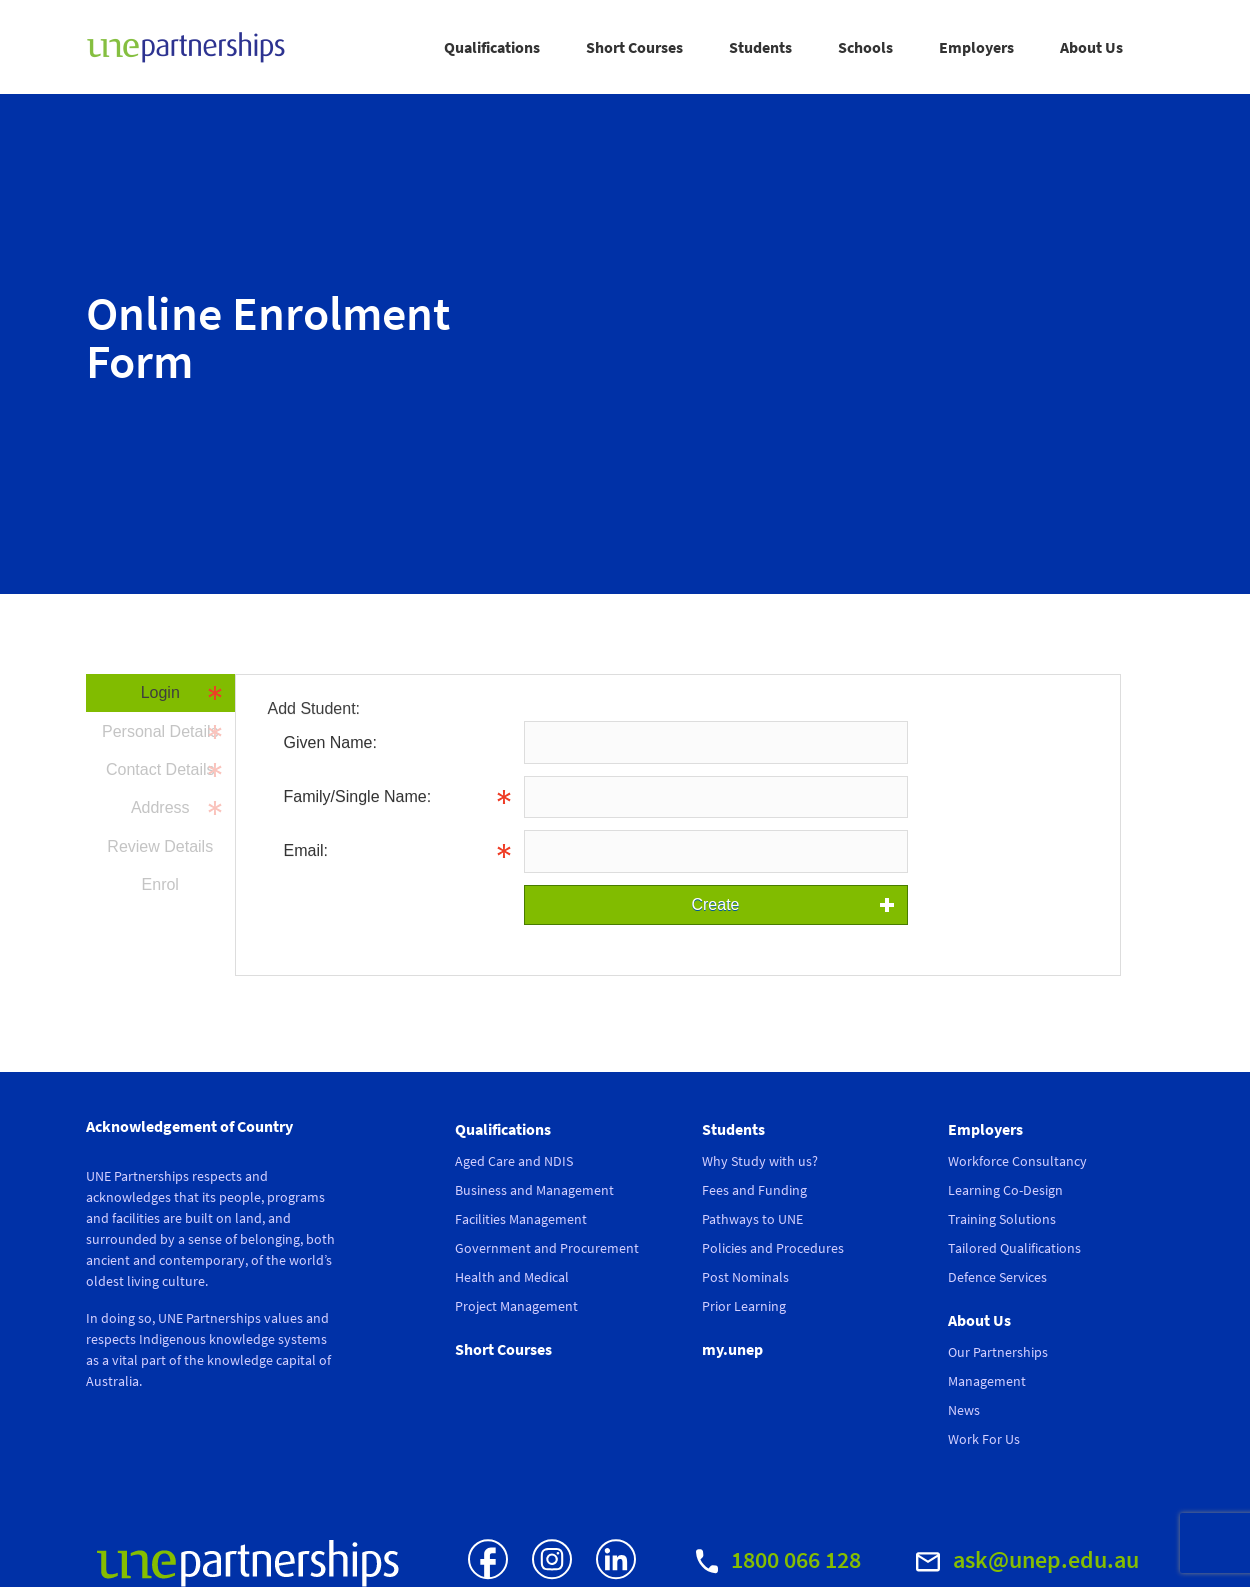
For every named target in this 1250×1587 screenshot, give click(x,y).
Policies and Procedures (773, 1248)
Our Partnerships (998, 1352)
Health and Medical (512, 1277)
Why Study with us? (760, 1161)
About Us (1091, 47)
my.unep (732, 1349)
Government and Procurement (547, 1248)
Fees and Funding (754, 1190)
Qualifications (492, 47)
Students (760, 47)
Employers (976, 47)
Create (715, 904)
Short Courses (634, 47)
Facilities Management (521, 1219)
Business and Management (534, 1190)
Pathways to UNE (752, 1219)
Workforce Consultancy (1017, 1161)
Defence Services (997, 1277)
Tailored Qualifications (1014, 1248)
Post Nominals (745, 1277)
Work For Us (984, 1439)
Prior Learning (744, 1306)
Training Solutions (1002, 1219)
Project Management (516, 1306)
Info (922, 797)
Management (987, 1381)
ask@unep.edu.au (1027, 1559)
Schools (865, 47)
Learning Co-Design (1005, 1190)
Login (160, 692)
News (964, 1410)
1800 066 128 (778, 1559)
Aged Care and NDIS (514, 1161)
